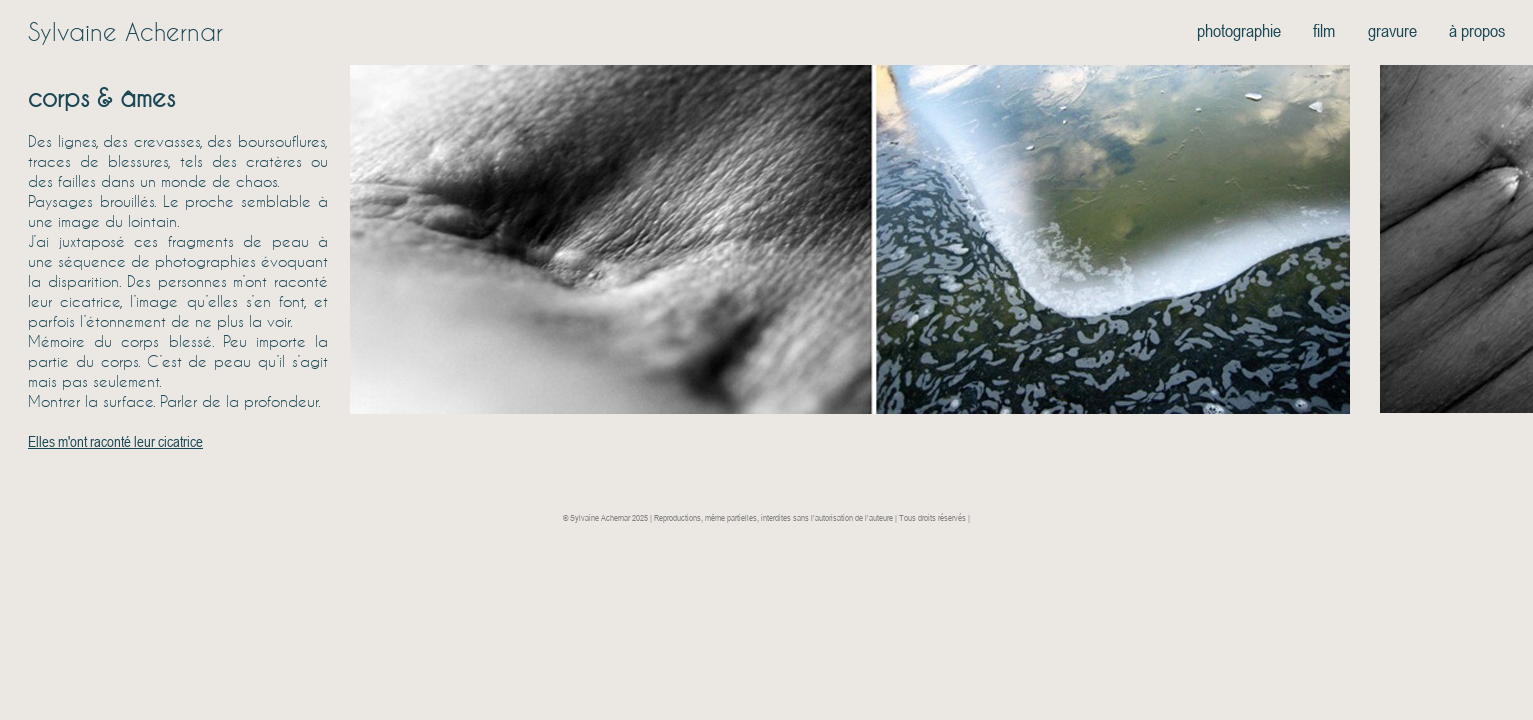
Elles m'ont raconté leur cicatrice (115, 441)
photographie (1239, 30)
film (1324, 30)
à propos (1477, 30)
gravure (1392, 30)
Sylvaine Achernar (125, 32)
